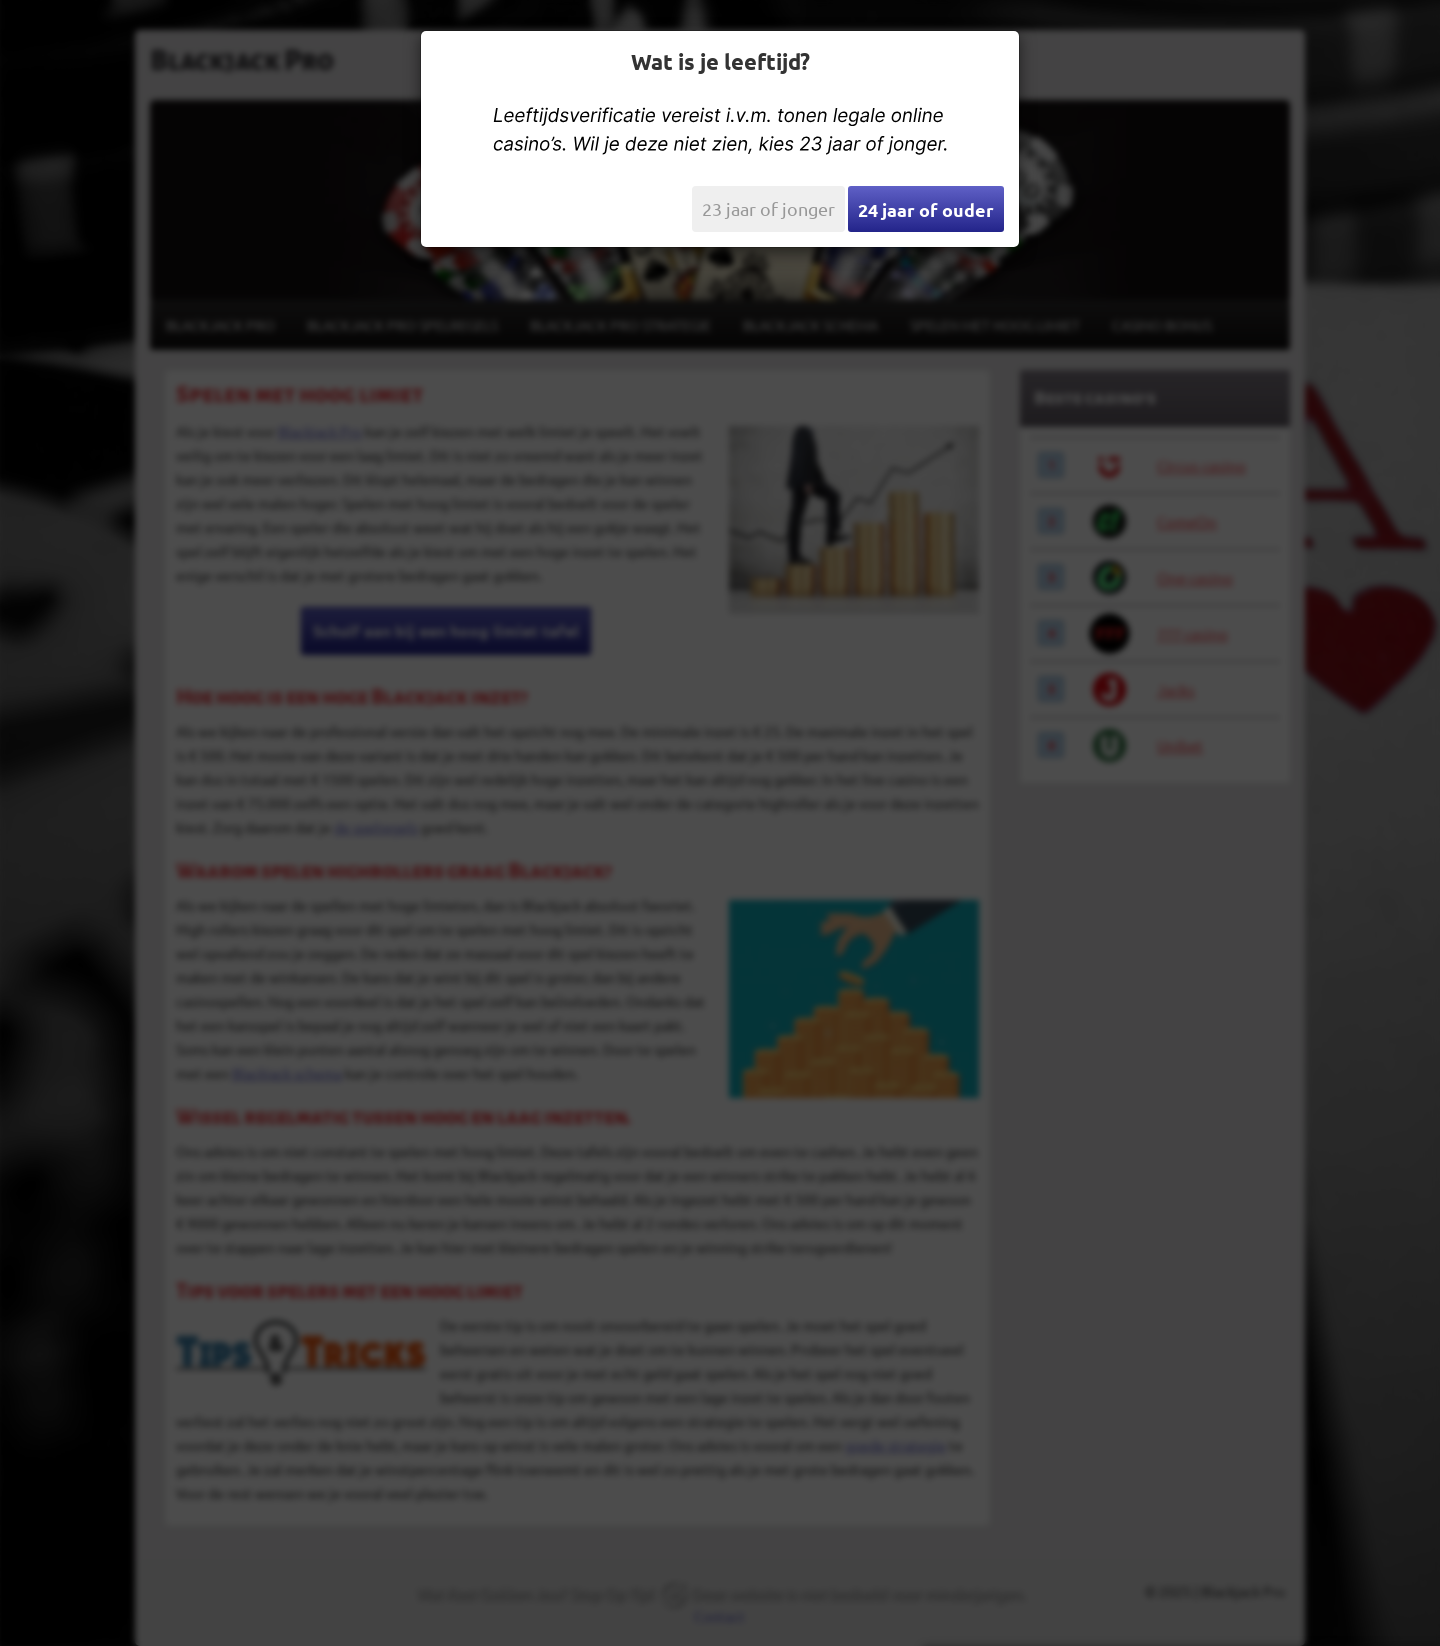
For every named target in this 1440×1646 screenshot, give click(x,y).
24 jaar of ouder (926, 209)
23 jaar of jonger (768, 208)
